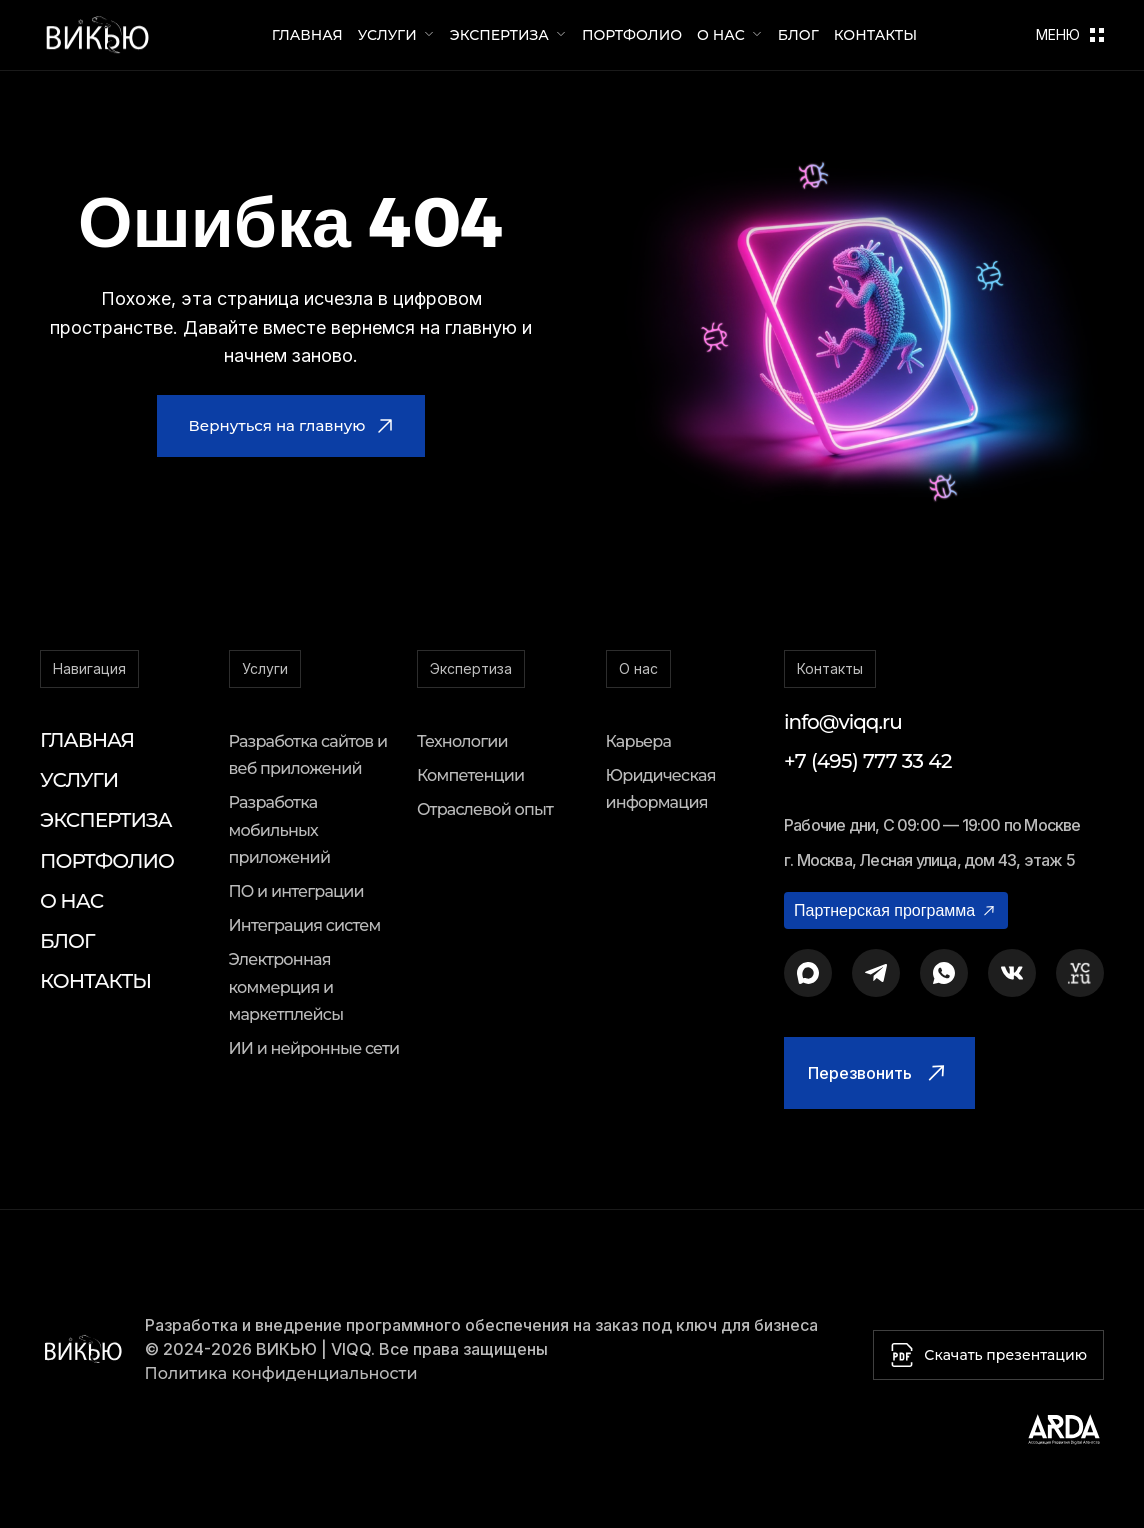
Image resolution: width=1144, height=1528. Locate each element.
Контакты (875, 35)
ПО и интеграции (296, 891)
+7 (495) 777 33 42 (868, 761)
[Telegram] (876, 973)
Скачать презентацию (988, 1355)
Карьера (639, 741)
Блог (798, 35)
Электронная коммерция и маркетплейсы (286, 986)
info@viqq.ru (843, 722)
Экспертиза (499, 35)
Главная (307, 35)
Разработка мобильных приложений (280, 829)
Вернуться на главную (291, 425)
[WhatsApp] (944, 973)
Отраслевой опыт (485, 809)
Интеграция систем (305, 925)
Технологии (462, 741)
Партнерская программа (896, 910)
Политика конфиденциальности (281, 1373)
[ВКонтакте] (1012, 973)
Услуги (387, 35)
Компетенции (470, 775)
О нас (721, 35)
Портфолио (632, 35)
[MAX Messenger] (808, 973)
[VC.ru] (1080, 973)
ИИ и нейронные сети (314, 1048)
